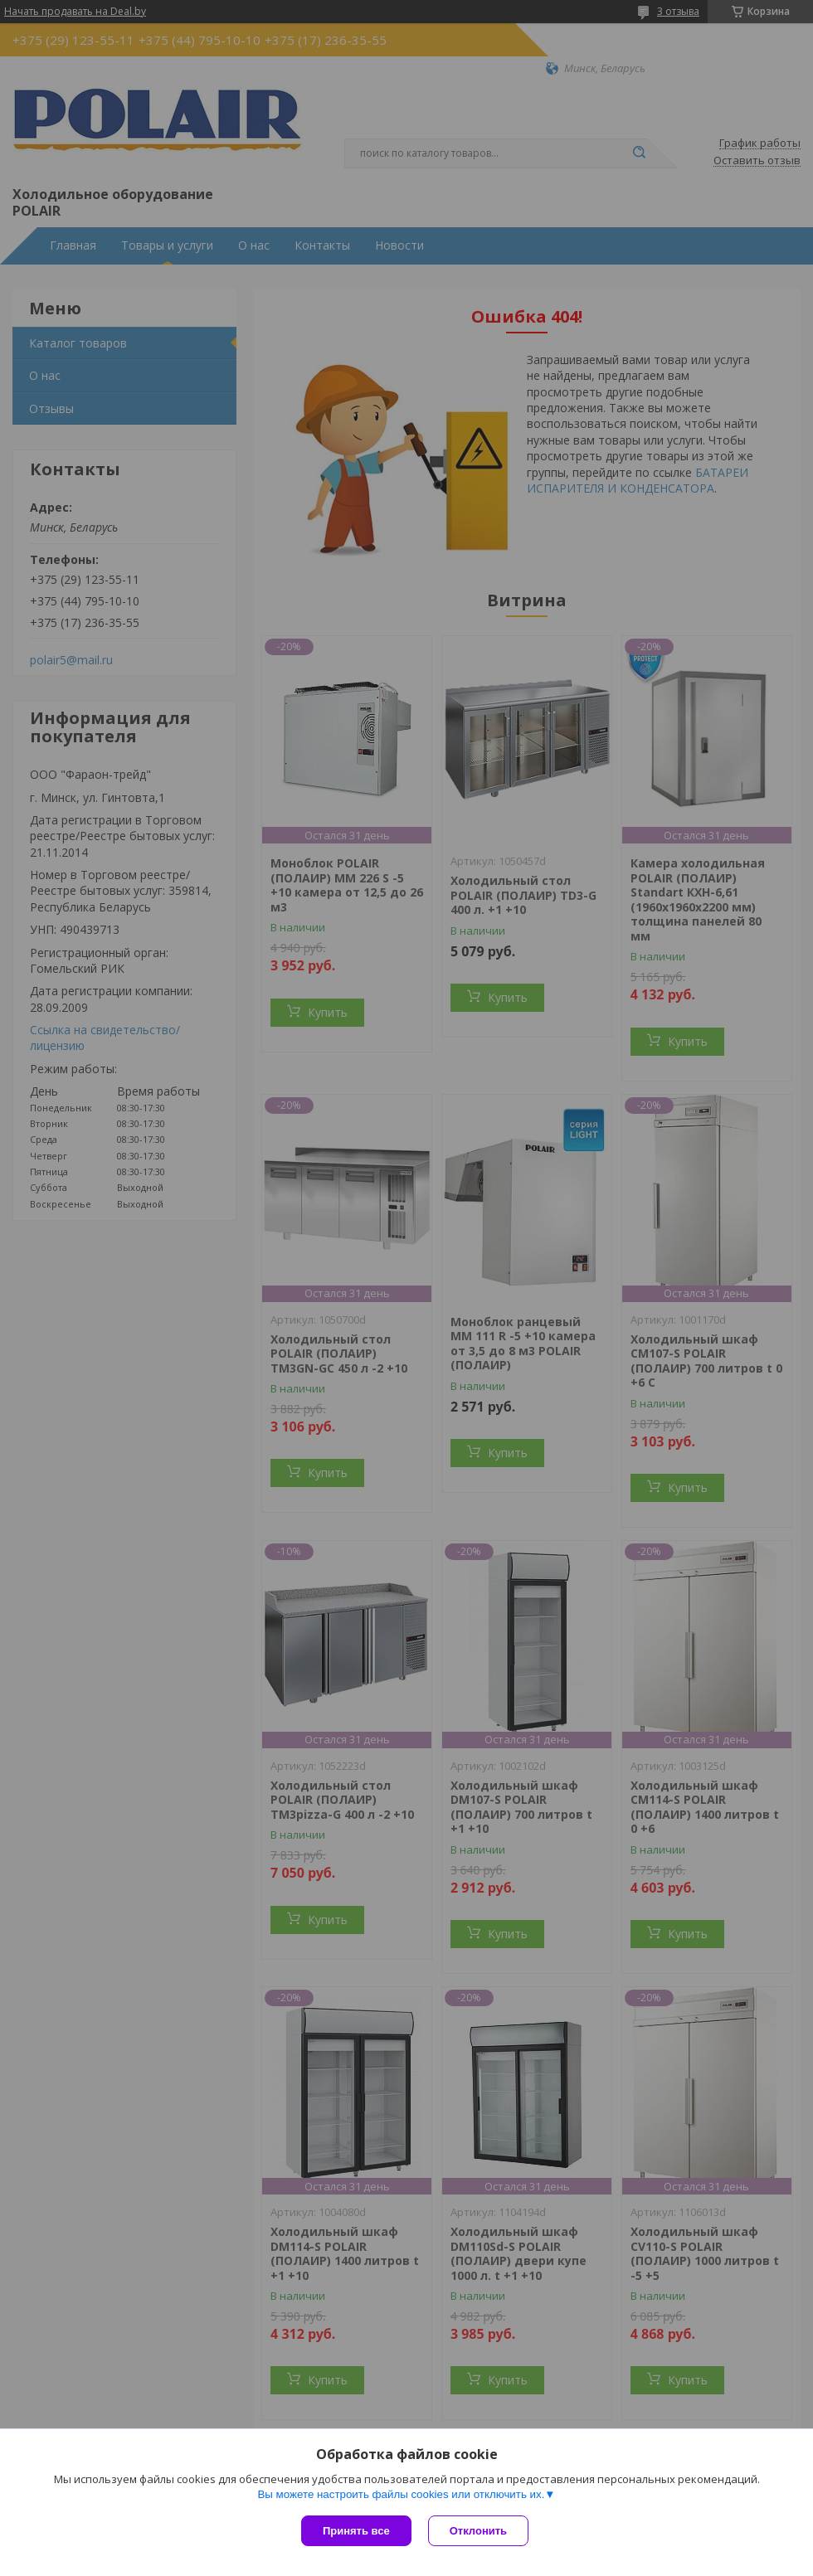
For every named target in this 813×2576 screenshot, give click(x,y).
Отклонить (478, 2531)
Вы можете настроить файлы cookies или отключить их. (400, 2494)
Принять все (356, 2531)
